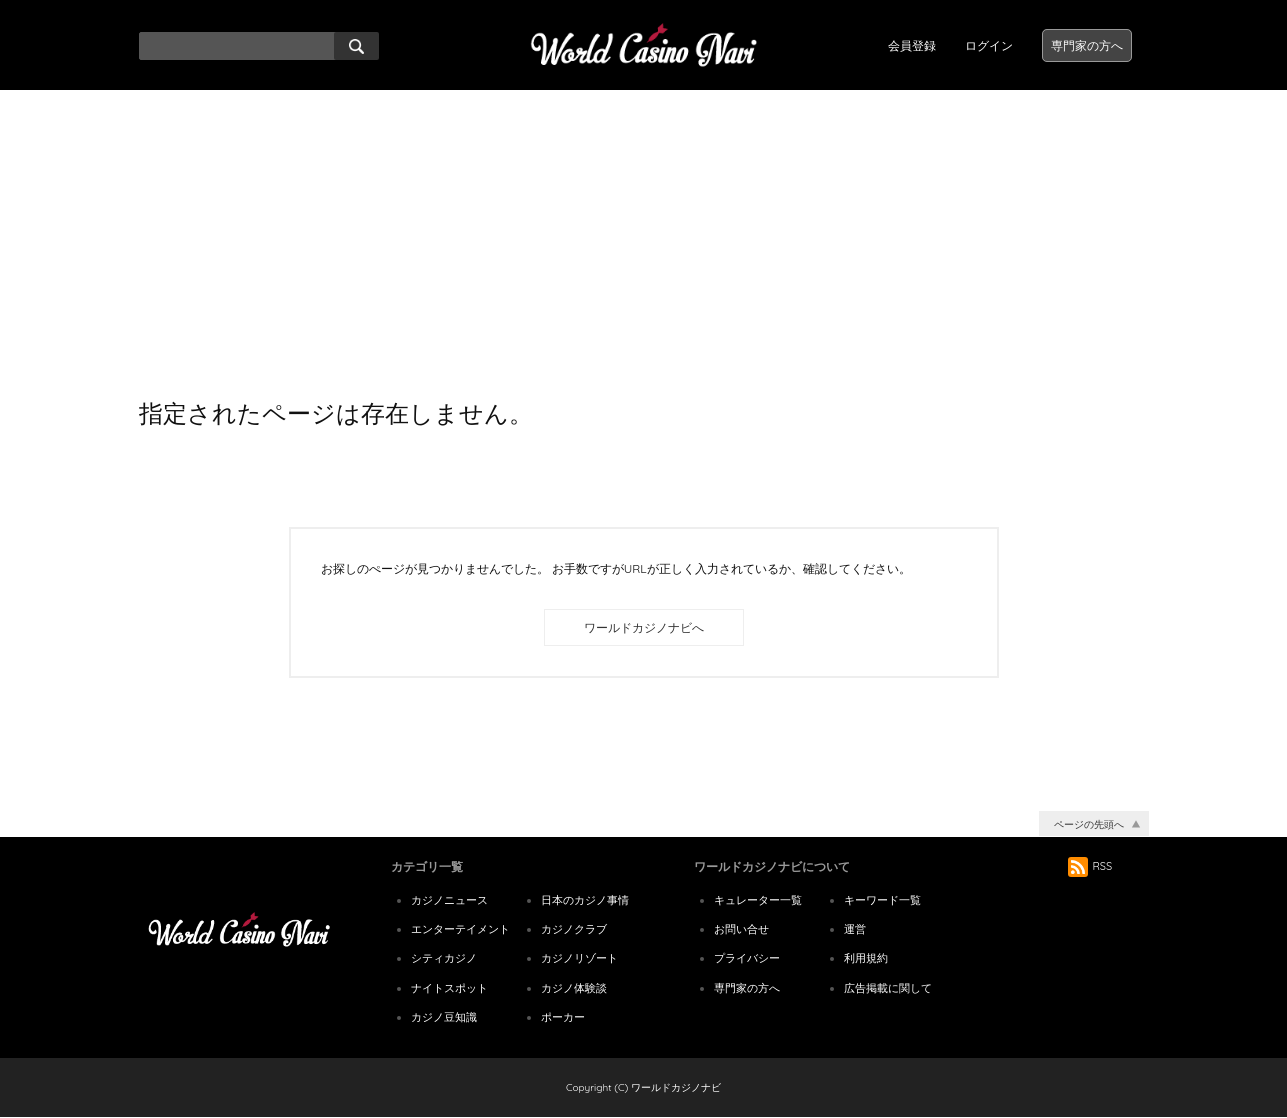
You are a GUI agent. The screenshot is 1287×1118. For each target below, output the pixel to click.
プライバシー (747, 958)
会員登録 (912, 45)
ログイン (989, 45)
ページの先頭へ (1089, 824)
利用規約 (866, 958)
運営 (855, 929)
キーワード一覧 (882, 900)
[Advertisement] (644, 240)
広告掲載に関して (888, 988)
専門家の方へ (1087, 45)
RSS (1090, 866)
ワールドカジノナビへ (644, 627)
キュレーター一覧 (758, 900)
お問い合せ (741, 929)
